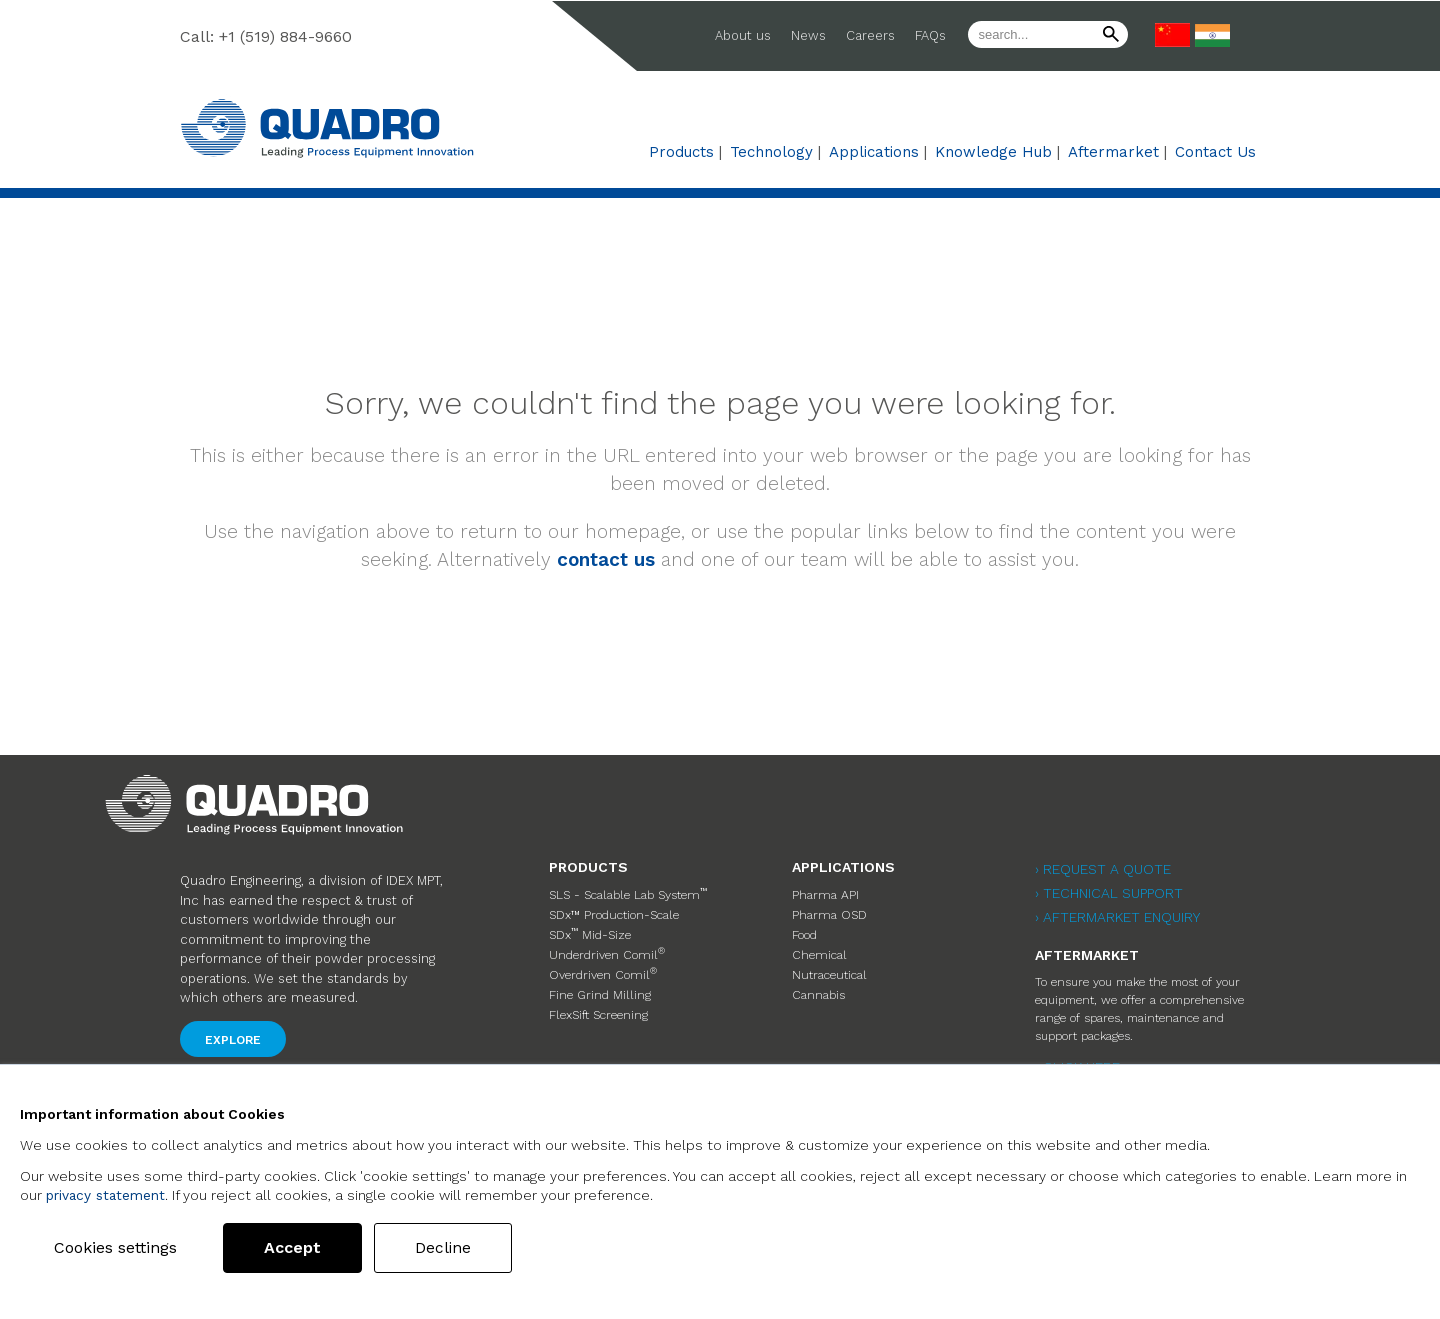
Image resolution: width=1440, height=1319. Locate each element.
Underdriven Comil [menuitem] (605, 947)
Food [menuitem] (804, 930)
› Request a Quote (1103, 869)
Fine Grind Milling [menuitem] (599, 984)
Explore (233, 1040)
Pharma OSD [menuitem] (828, 912)
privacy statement (107, 1195)
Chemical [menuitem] (817, 948)
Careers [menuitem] (870, 35)
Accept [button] (306, 1247)
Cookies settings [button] (122, 1247)
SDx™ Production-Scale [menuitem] (613, 912)
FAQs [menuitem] (930, 35)
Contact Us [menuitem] (1215, 152)
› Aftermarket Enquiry (1117, 917)
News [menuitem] (808, 35)
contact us (606, 559)
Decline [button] (457, 1247)
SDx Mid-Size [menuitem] (590, 929)
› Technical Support (1109, 893)
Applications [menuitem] (874, 152)
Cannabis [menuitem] (818, 984)
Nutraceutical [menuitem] (828, 966)
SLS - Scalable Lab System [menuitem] (626, 893)
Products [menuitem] (681, 152)
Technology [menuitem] (771, 152)
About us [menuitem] (743, 35)
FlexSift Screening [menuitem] (598, 1002)
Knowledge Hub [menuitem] (993, 152)
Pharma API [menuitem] (824, 894)
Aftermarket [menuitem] (1113, 152)
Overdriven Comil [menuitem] (601, 965)
